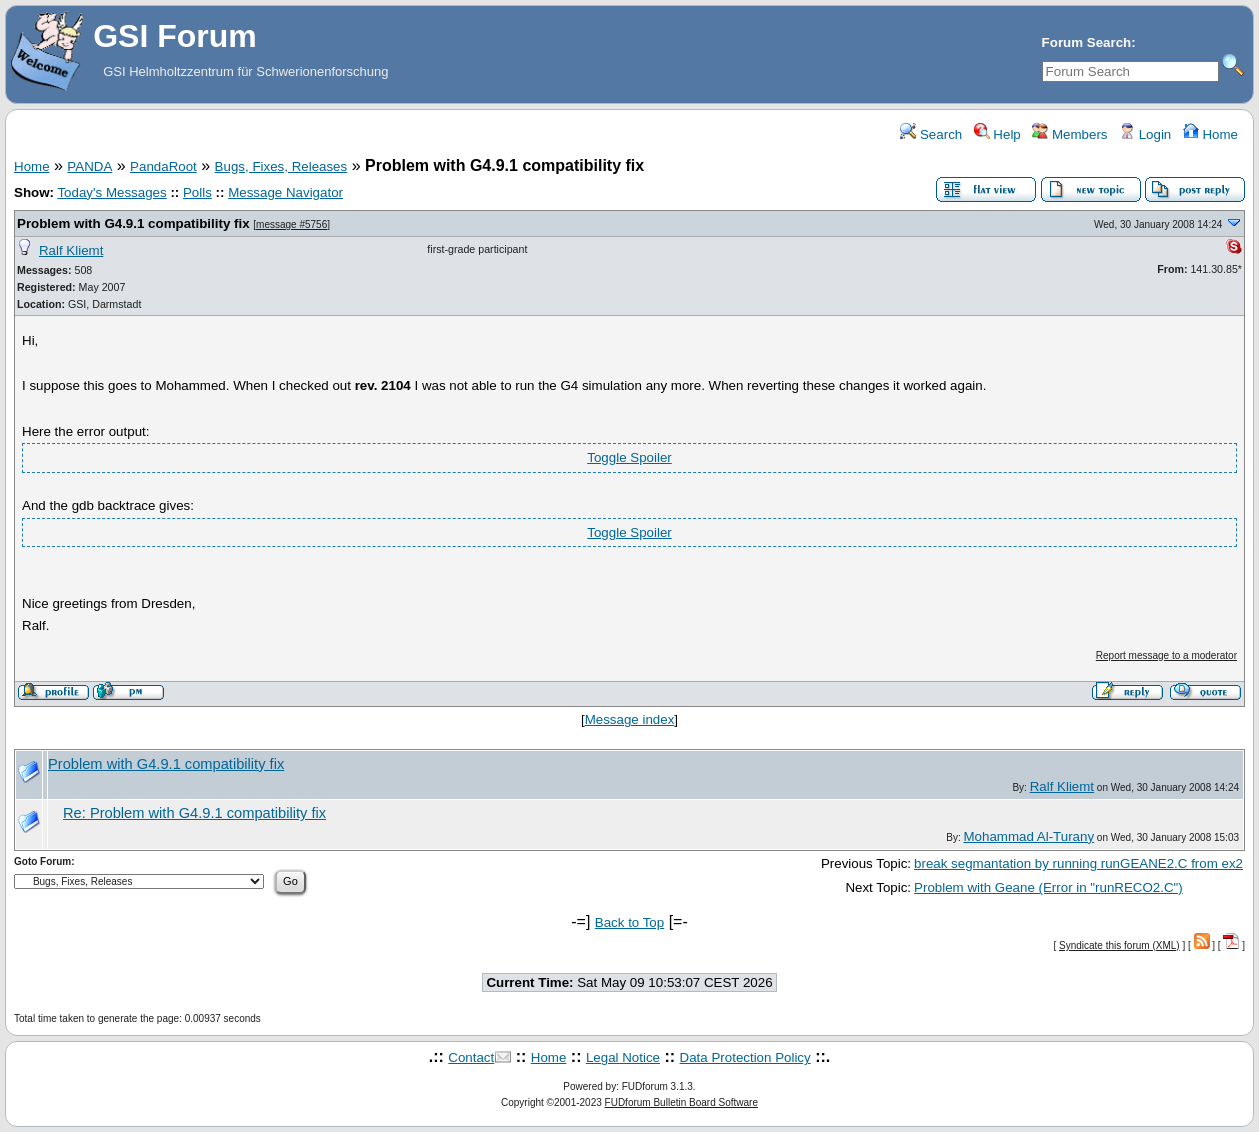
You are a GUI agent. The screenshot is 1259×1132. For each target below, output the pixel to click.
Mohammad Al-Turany (1028, 836)
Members (1069, 134)
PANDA (89, 166)
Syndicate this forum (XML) (1119, 945)
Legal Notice (623, 1057)
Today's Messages (111, 192)
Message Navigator (285, 192)
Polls (197, 192)
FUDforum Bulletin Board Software (681, 1102)
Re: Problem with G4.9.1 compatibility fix (194, 813)
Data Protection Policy (745, 1057)
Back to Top (629, 922)
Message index (630, 719)
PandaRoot (163, 166)
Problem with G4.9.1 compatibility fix (133, 223)
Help (997, 134)
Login (1145, 134)
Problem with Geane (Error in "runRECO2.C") (1048, 887)
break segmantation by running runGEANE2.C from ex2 (1078, 863)
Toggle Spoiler (629, 457)
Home (1210, 134)
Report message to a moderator (1166, 655)
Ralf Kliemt (71, 250)
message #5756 (291, 224)
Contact (471, 1057)
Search (931, 134)
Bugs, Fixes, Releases (281, 166)
